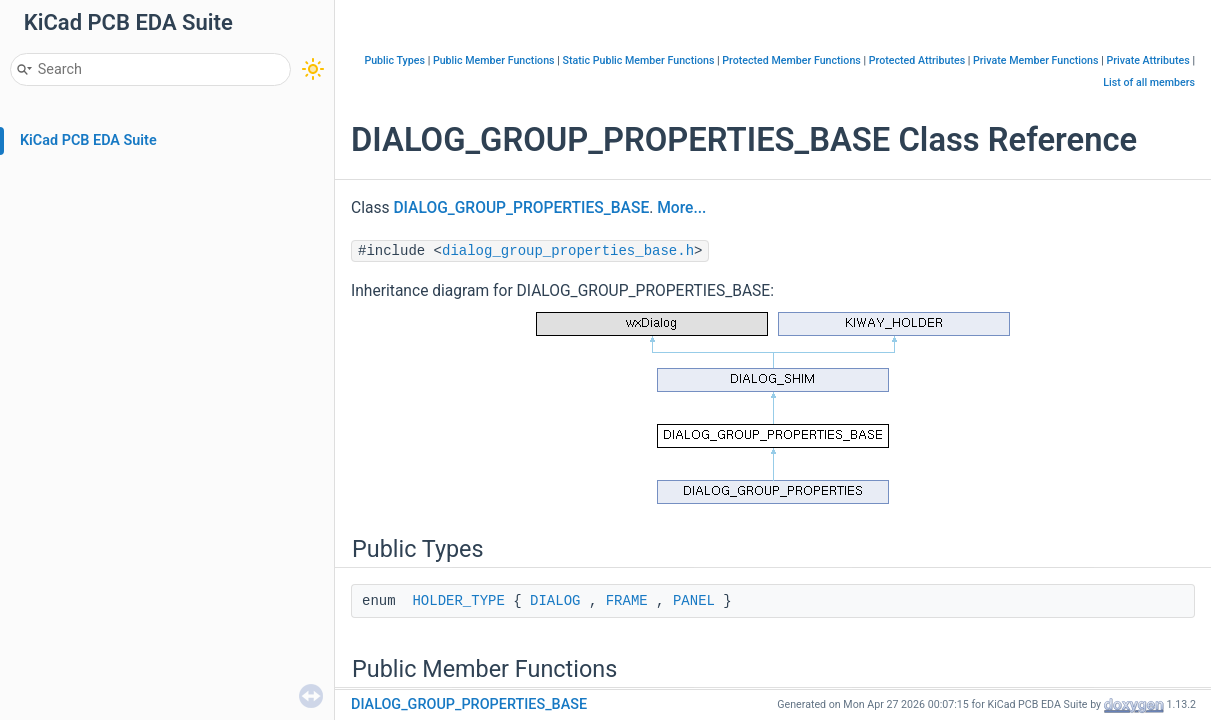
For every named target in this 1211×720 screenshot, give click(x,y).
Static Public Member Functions (638, 60)
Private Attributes (1147, 60)
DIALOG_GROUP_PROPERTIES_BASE (521, 208)
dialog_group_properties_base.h (568, 251)
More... (681, 208)
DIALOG (555, 601)
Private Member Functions (1035, 60)
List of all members (1149, 82)
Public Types (394, 60)
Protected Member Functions (791, 60)
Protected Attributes (917, 60)
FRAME (627, 601)
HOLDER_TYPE (458, 601)
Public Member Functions (494, 60)
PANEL (694, 601)
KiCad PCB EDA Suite (88, 140)
